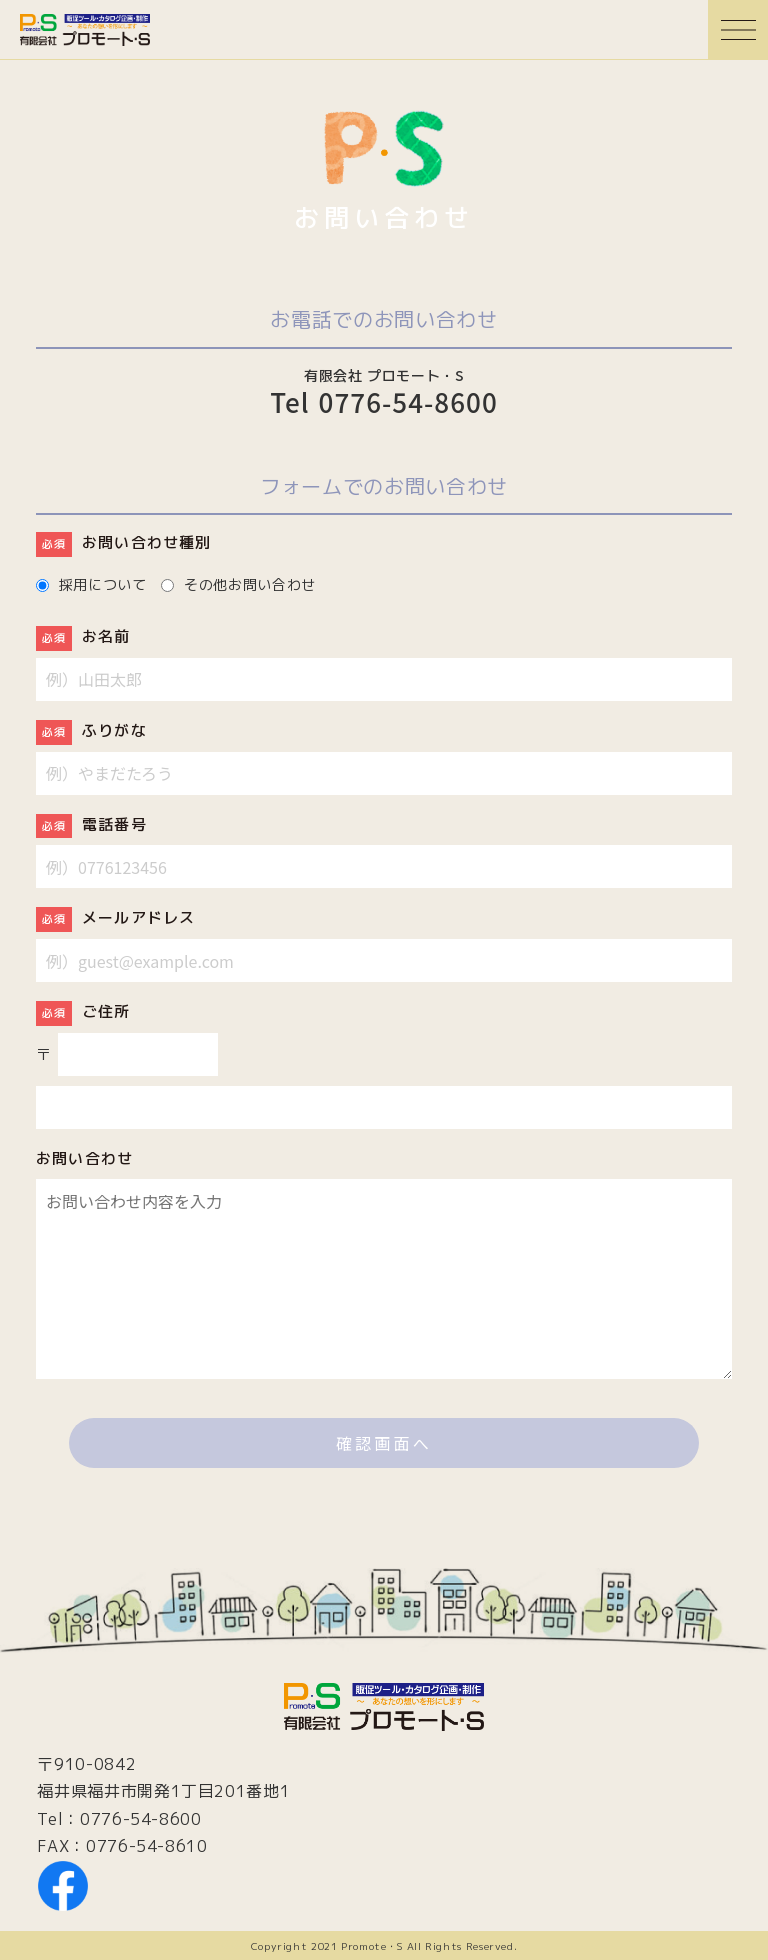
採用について (103, 583)
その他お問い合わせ (250, 583)
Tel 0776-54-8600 (384, 403)
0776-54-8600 (141, 1819)
